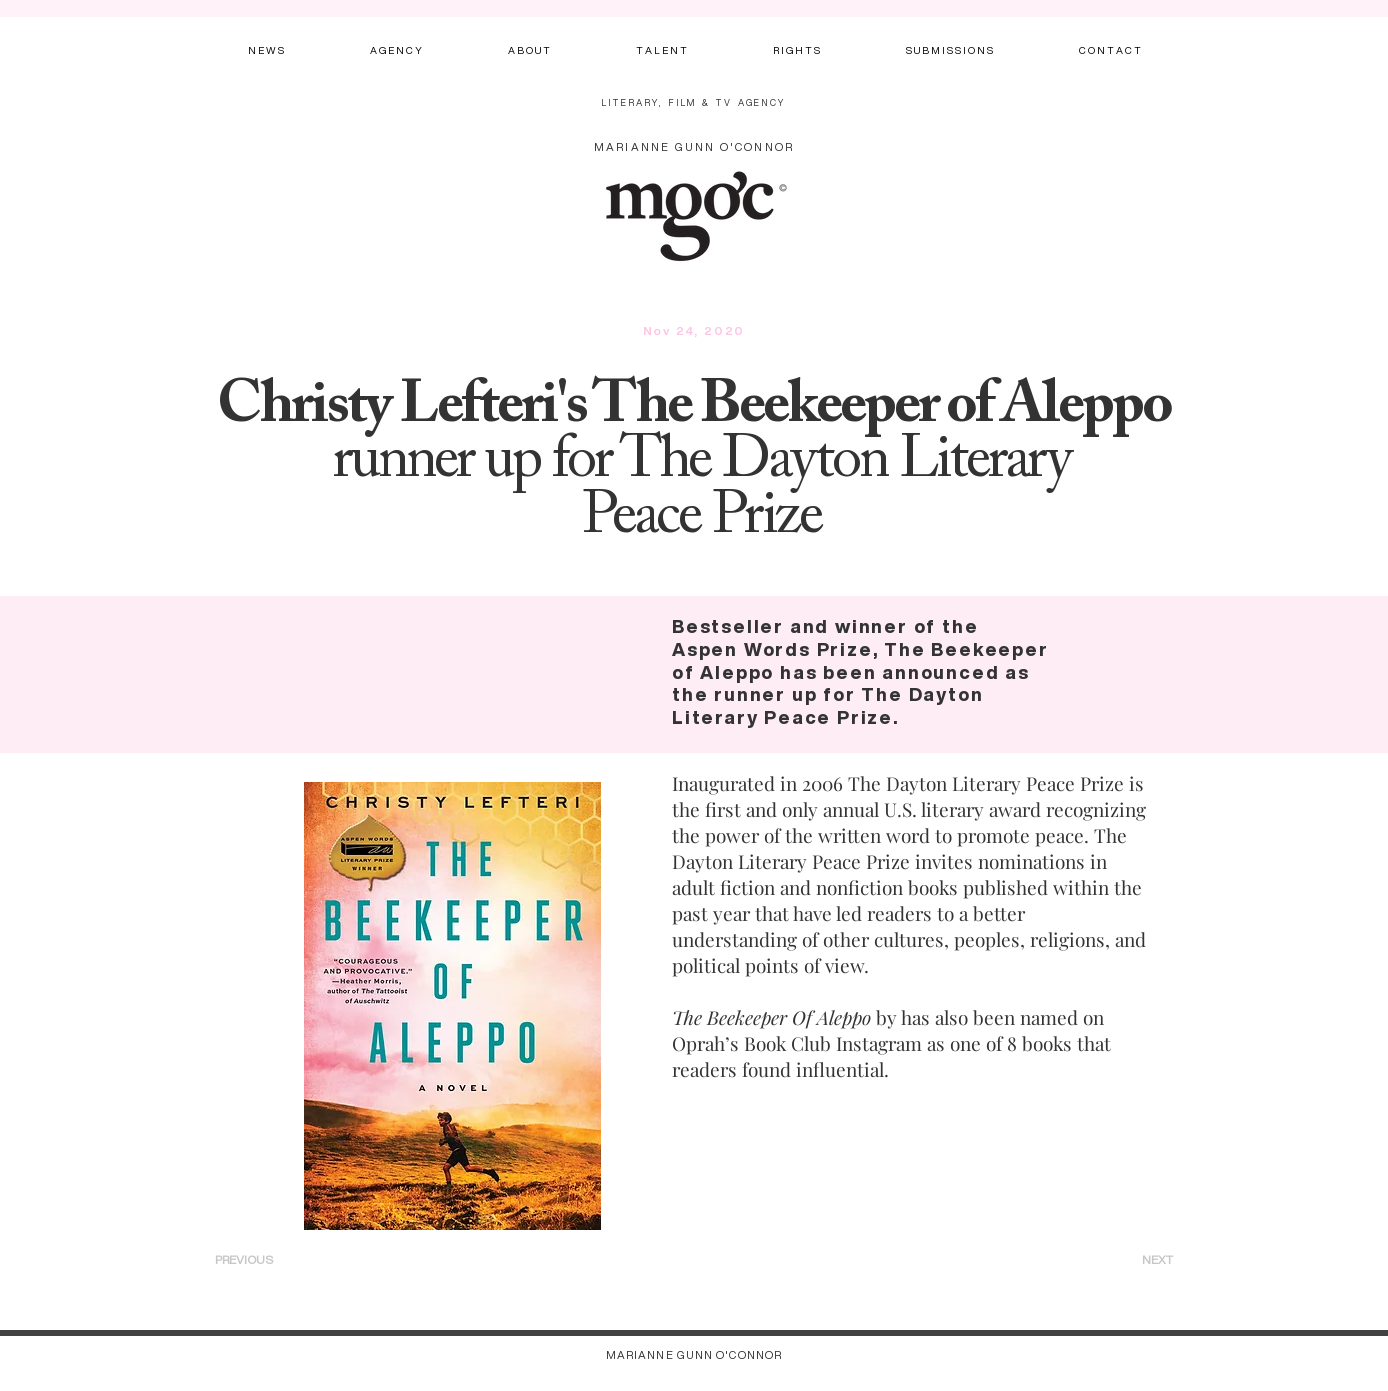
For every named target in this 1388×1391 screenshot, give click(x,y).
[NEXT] (1133, 1260)
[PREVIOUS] (271, 1260)
